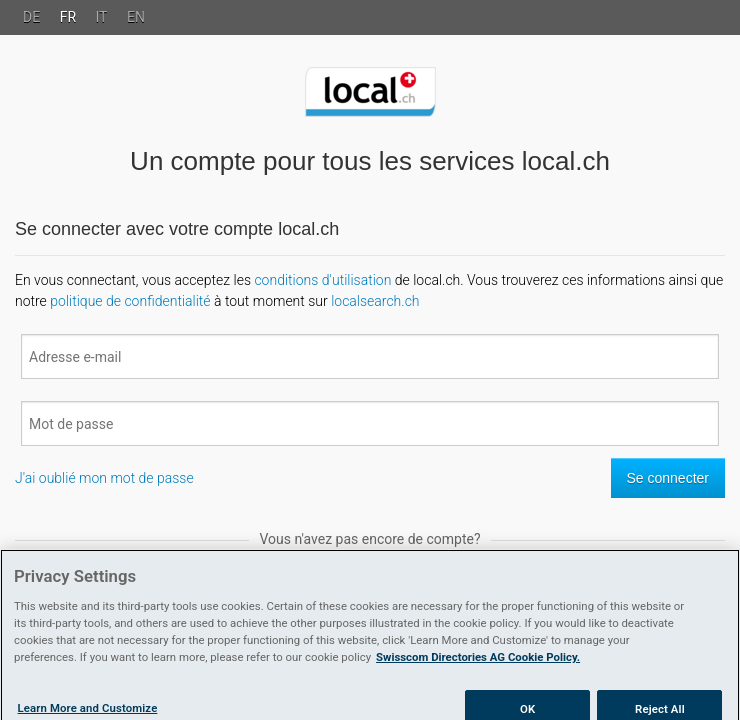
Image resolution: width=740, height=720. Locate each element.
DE (31, 17)
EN (136, 17)
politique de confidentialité (130, 301)
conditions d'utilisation (322, 280)
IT (102, 17)
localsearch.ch (375, 301)
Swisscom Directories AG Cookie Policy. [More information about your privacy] (478, 664)
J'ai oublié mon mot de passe (104, 478)
